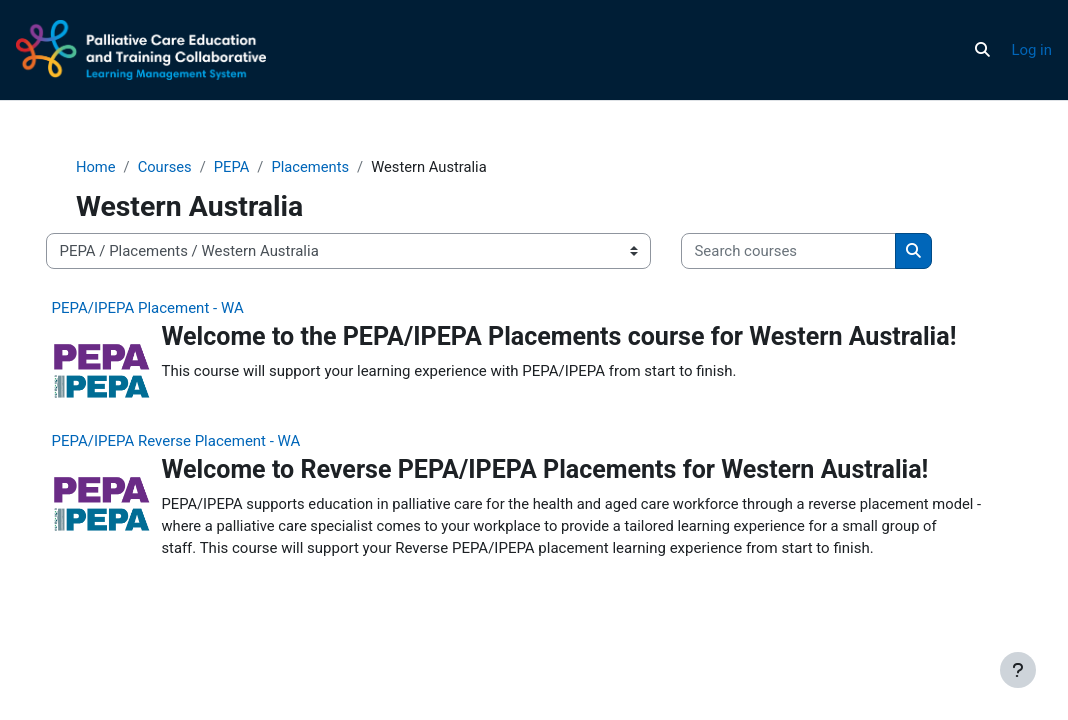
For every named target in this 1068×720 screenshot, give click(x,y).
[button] (982, 50)
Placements (332, 167)
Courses (185, 167)
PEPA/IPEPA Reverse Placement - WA (194, 448)
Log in (1031, 50)
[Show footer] (1018, 670)
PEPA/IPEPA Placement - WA (166, 308)
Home (115, 167)
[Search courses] (807, 251)
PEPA (253, 167)
